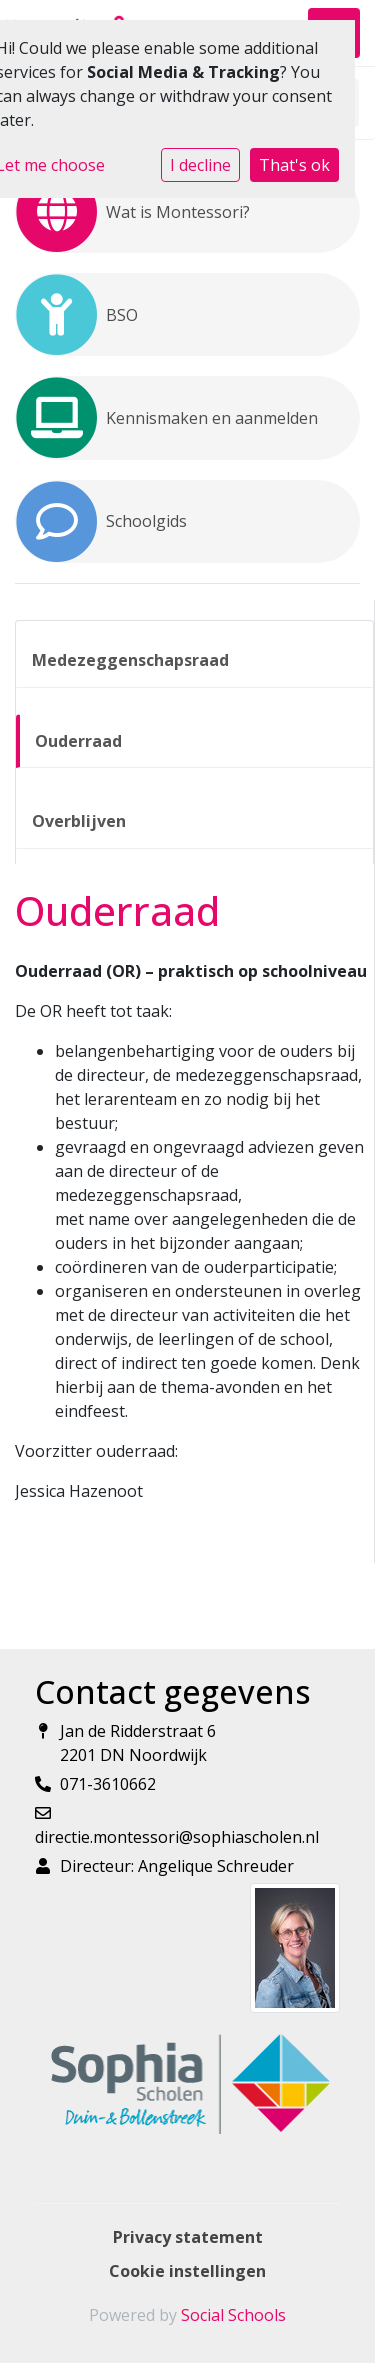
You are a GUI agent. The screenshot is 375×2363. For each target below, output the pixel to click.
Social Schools (233, 2315)
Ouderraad (78, 741)
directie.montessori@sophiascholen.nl (177, 1837)
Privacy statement (188, 2237)
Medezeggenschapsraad (130, 660)
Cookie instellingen (187, 2271)
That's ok (294, 165)
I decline (200, 165)
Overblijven (79, 821)
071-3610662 (108, 1784)
